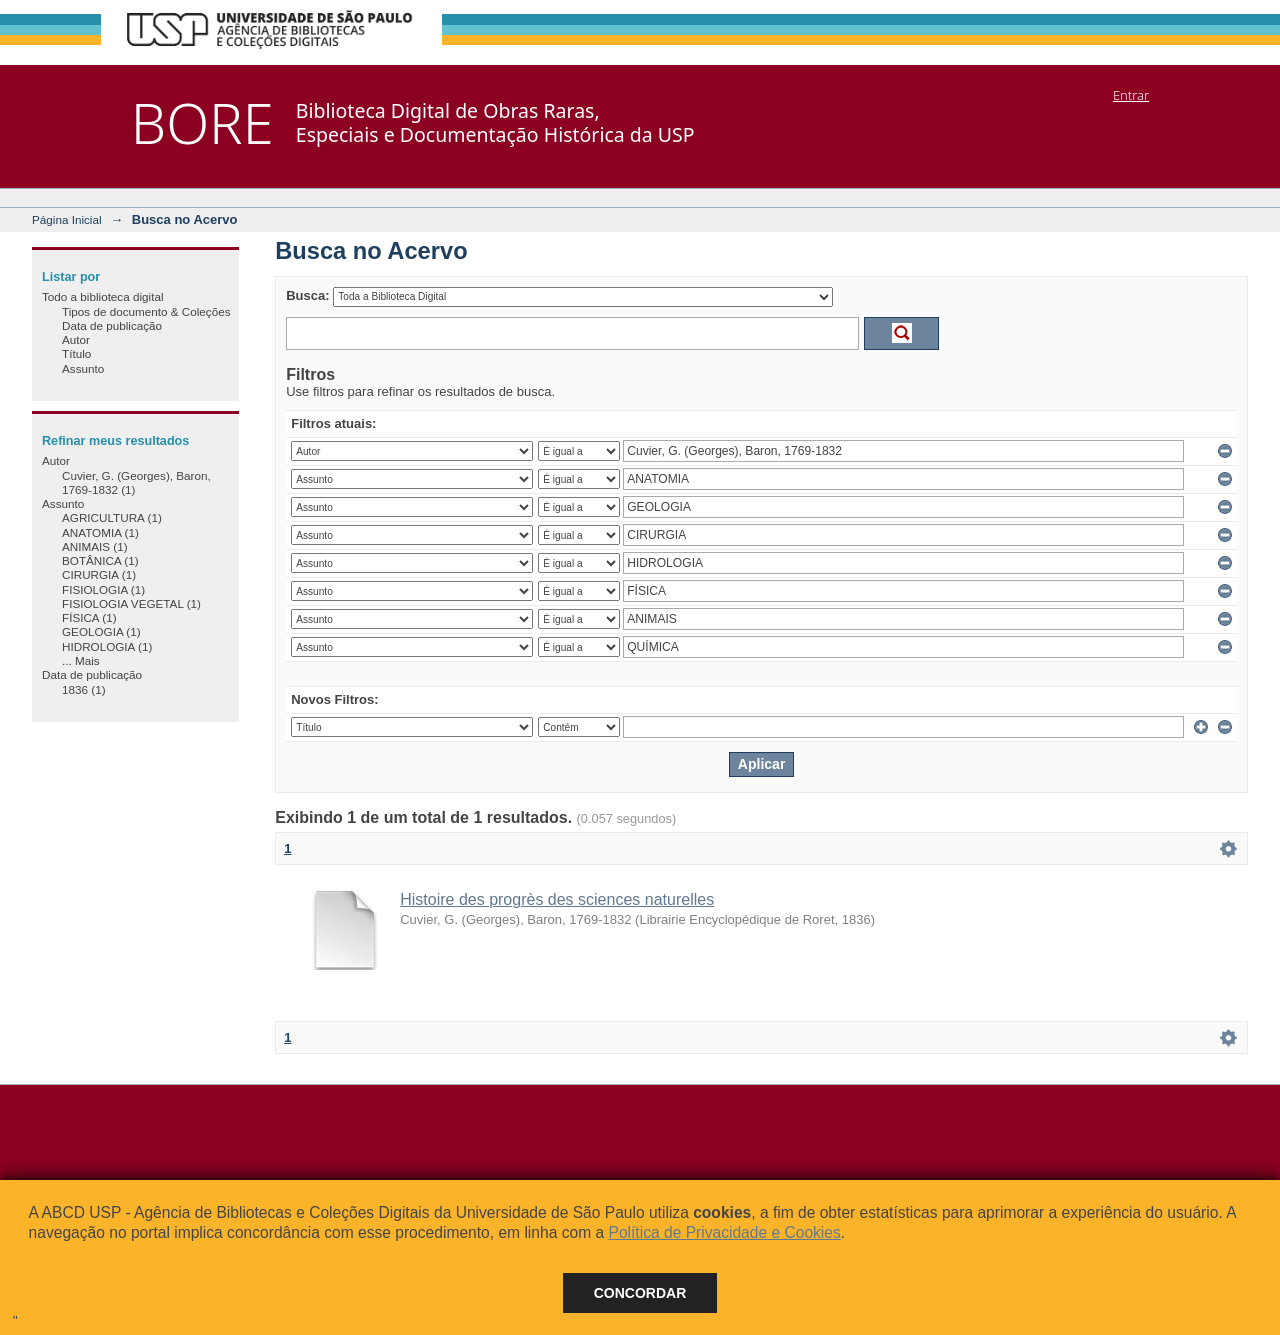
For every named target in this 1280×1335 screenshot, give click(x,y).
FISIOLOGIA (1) (103, 589)
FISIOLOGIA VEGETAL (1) (131, 603)
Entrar (1131, 95)
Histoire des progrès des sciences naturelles (557, 899)
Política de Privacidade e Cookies (724, 1232)
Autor (76, 339)
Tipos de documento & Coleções (146, 311)
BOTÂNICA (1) (100, 560)
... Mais (81, 660)
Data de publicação (112, 325)
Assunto (83, 368)
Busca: (307, 295)
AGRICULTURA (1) (112, 517)
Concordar (640, 1293)
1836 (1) (84, 689)
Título (76, 353)
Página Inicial (67, 219)
